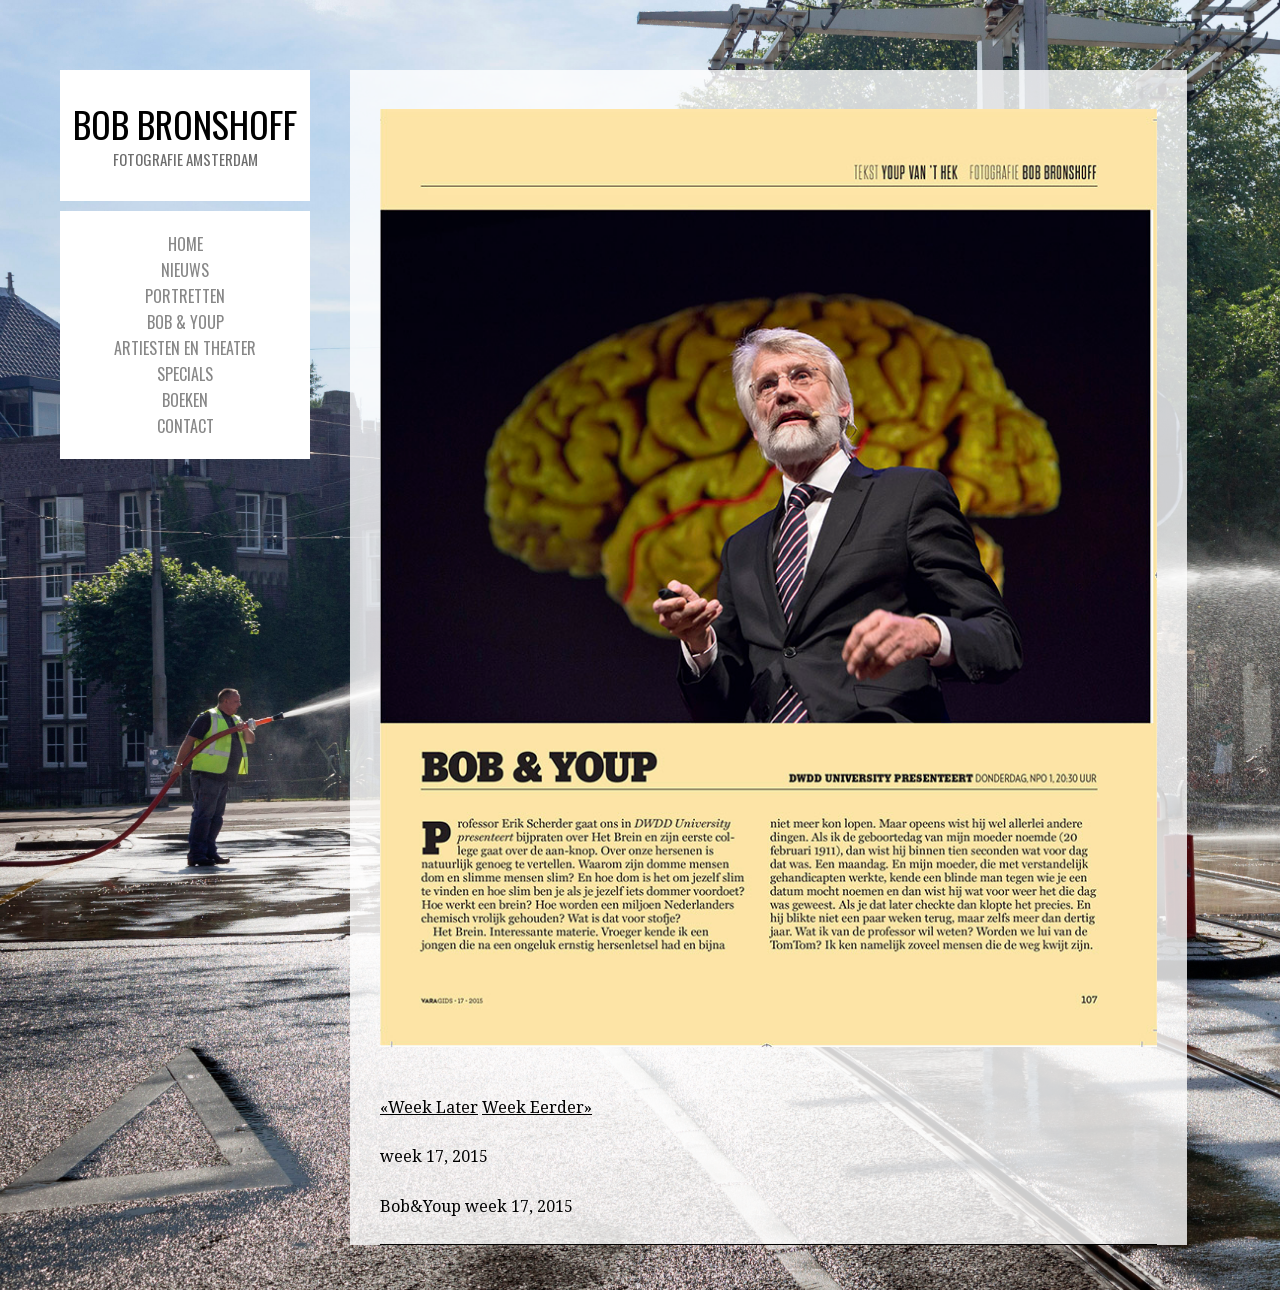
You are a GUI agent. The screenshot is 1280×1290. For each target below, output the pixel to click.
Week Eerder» (537, 1107)
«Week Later (429, 1107)
